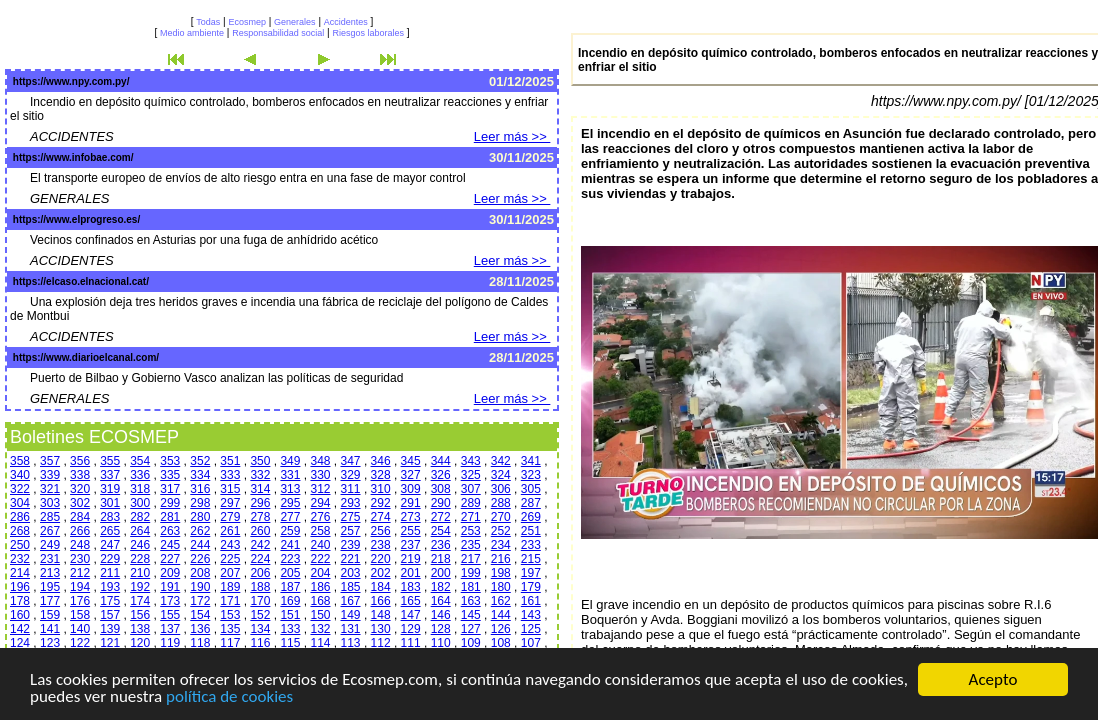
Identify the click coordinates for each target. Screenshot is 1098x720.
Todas (208, 22)
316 (200, 489)
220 (381, 559)
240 (320, 545)
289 (471, 503)
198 (501, 573)
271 (471, 517)
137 (170, 629)
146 (441, 615)
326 (441, 475)
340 (20, 475)
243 (230, 545)
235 (471, 545)
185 (351, 587)
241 (290, 545)
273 (411, 517)
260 (260, 531)
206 (260, 573)
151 (290, 615)
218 (441, 559)
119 (170, 643)
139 (110, 629)
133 (290, 629)
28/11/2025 (521, 281)
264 (140, 531)
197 (531, 573)
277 (290, 517)
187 (290, 587)
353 (170, 461)
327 (411, 475)
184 (381, 587)
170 (260, 601)
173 (170, 601)
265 (110, 531)
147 (411, 615)
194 (80, 587)
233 (531, 545)
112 (381, 643)
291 (411, 503)
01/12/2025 (521, 81)
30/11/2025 (521, 157)
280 (200, 517)
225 (230, 559)
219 (411, 559)
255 (411, 531)
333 (230, 475)
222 (320, 559)
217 (471, 559)
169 (290, 601)
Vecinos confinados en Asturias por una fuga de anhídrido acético (204, 240)
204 (320, 573)
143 (531, 615)
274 (381, 517)
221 (351, 559)
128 (441, 629)
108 (501, 643)
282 (140, 517)
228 (140, 559)
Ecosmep (247, 22)
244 (200, 545)
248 (80, 545)
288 (501, 503)
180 (501, 587)
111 (411, 643)
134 (260, 629)
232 (20, 559)
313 (290, 489)
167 (351, 601)
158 (80, 615)
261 (230, 531)
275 (351, 517)
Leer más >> (512, 136)
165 (411, 601)
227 (170, 559)
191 (170, 587)
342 (501, 461)
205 (290, 573)
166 (381, 601)
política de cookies (229, 697)
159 (50, 615)
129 (411, 629)
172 (200, 601)
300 (140, 503)
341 (531, 461)
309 (411, 489)
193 (110, 587)
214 (20, 573)
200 (441, 573)
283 (110, 517)
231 (50, 559)
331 (290, 475)
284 (80, 517)
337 (110, 475)
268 (20, 531)
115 (290, 643)
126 (501, 629)
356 (80, 461)
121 (110, 643)
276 (320, 517)
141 (50, 629)
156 (140, 615)
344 (441, 461)
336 (140, 475)
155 (170, 615)
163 (471, 601)
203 (351, 573)
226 (200, 559)
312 (320, 489)
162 (501, 601)
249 (50, 545)
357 (50, 461)
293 (351, 503)
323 (531, 475)
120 (140, 643)
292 (381, 503)
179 (531, 587)
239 (351, 545)
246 (140, 545)
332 (260, 475)
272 (441, 517)
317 (170, 489)
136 (200, 629)
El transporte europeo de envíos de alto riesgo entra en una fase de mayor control (248, 178)
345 (411, 461)
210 (140, 573)
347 (351, 461)
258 (320, 531)
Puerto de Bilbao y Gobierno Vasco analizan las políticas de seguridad (216, 378)
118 (200, 643)
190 (200, 587)
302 (80, 503)
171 (230, 601)
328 (381, 475)
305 (531, 489)
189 (230, 587)
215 (531, 559)
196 (20, 587)
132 (320, 629)
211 (110, 573)
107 (531, 643)
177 (50, 601)
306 (501, 489)
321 (50, 489)
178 (20, 601)
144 (501, 615)
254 (441, 531)
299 (170, 503)
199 (471, 573)
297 (230, 503)
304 (20, 503)
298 (200, 503)
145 (471, 615)
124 (20, 643)
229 (110, 559)
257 (351, 531)
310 (381, 489)
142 (20, 629)
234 (501, 545)
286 (20, 517)
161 (531, 601)
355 (110, 461)
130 (381, 629)
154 (200, 615)
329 (351, 475)
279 (230, 517)
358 (20, 461)
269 (531, 517)
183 (411, 587)
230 (80, 559)
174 (140, 601)
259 (290, 531)
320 (80, 489)
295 (290, 503)
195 (50, 587)
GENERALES (69, 198)
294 (320, 503)
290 (441, 503)
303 (50, 503)
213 (50, 573)
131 (351, 629)
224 (260, 559)
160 (20, 615)
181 (471, 587)
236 (441, 545)
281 (170, 517)
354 (140, 461)
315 (230, 489)
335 (170, 475)
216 (501, 559)
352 (200, 461)
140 (80, 629)
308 (441, 489)
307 (471, 489)
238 (381, 545)
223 (290, 559)
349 (290, 461)
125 (531, 629)
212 (80, 573)
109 (471, 643)
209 (170, 573)
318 (140, 489)
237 (411, 545)
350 (260, 461)
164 (441, 601)
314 (260, 489)
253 (471, 531)
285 (50, 517)
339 (50, 475)
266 (80, 531)
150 (320, 615)
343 (471, 461)
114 (320, 643)
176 (80, 601)
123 (50, 643)
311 (351, 489)
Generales (295, 22)
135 (230, 629)
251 (531, 531)
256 (381, 531)
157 (110, 615)
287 (531, 503)
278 (260, 517)
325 (471, 475)
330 (320, 475)
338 (80, 475)
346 (381, 461)
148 (381, 615)
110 (441, 643)
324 (501, 475)
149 (351, 615)
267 (50, 531)
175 (110, 601)
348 (320, 461)
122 (80, 643)
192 (140, 587)
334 (200, 475)
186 (320, 587)
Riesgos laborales (368, 33)
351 (230, 461)
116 (260, 643)
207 (230, 573)
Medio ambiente (192, 33)
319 (110, 489)
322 (20, 489)
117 (230, 643)
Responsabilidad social (278, 33)
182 (441, 587)
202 (381, 573)
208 (200, 573)
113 (351, 643)
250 (20, 545)
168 (320, 601)
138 (140, 629)
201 (411, 573)
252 (501, 531)
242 (260, 545)
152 (260, 615)
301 (110, 503)
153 (230, 615)
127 (471, 629)
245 (170, 545)
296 (260, 503)
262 (200, 531)
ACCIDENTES (72, 136)
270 (501, 517)
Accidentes (346, 22)
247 (110, 545)
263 (170, 531)
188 (260, 587)
